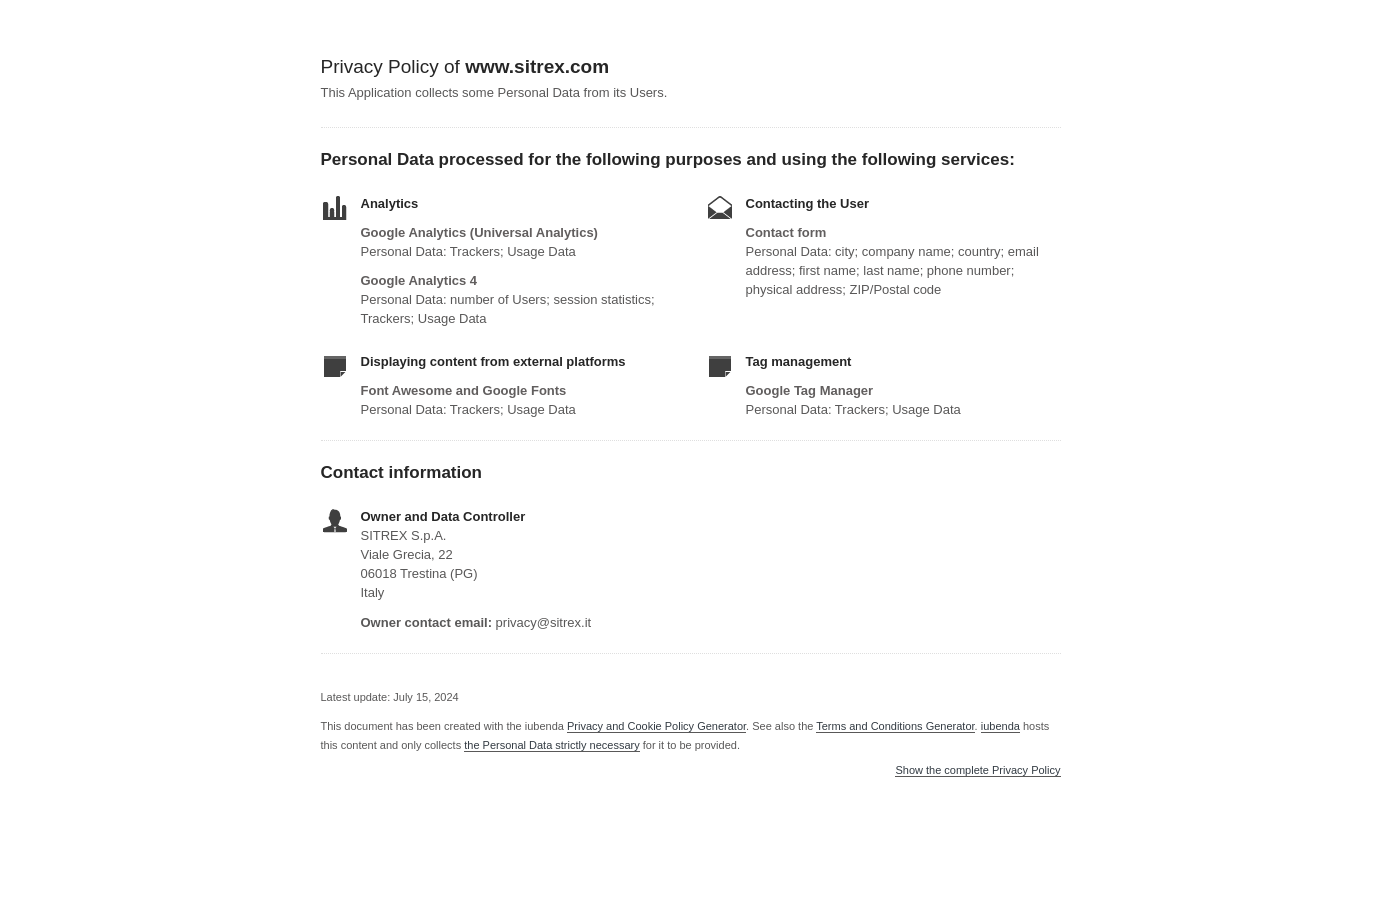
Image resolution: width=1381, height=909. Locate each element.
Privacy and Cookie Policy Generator (656, 726)
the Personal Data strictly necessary (551, 745)
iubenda (1000, 726)
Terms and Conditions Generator (895, 726)
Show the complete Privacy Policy (977, 770)
